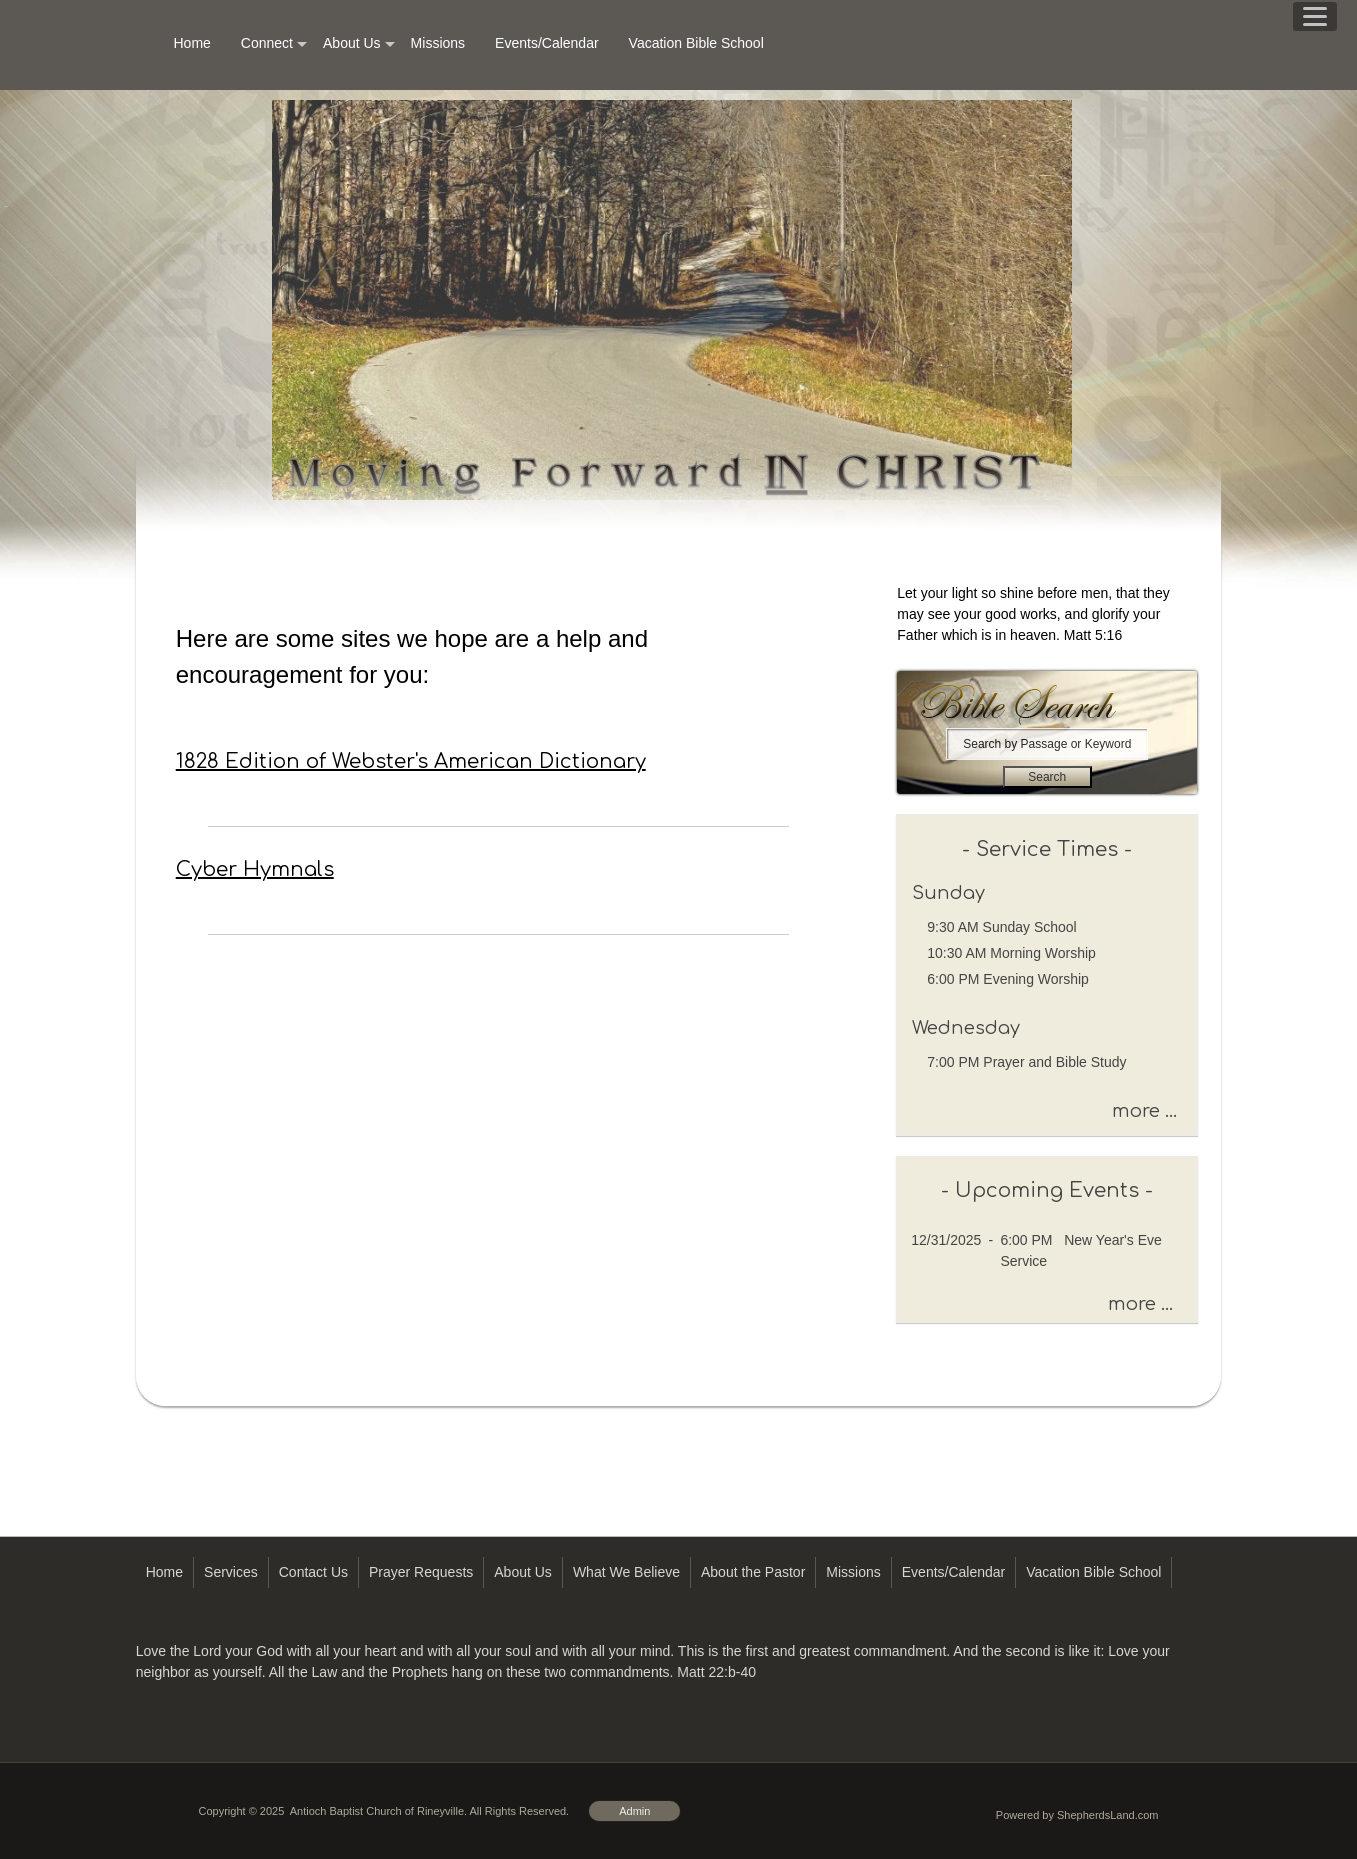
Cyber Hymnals (255, 869)
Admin (634, 1811)
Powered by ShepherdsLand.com (1077, 1815)
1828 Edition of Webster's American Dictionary (411, 761)
